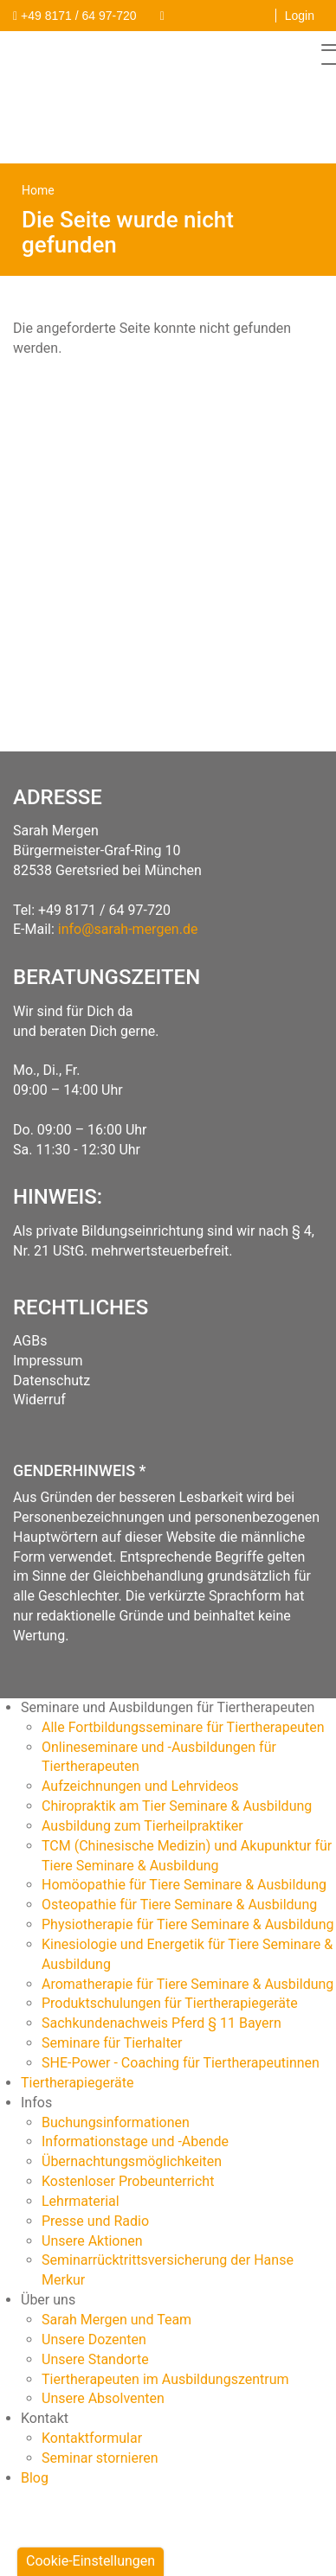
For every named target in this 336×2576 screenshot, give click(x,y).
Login (299, 15)
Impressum (48, 1360)
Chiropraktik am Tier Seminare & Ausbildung (177, 1806)
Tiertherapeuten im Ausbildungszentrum (165, 2379)
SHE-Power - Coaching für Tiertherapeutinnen (181, 2063)
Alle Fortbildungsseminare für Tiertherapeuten (183, 1727)
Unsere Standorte (95, 2359)
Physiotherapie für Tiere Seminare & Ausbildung (187, 1924)
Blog (34, 2478)
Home (38, 190)
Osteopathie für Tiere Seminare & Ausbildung (179, 1904)
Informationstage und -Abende (135, 2141)
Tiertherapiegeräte (77, 2082)
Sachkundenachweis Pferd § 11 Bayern (161, 2023)
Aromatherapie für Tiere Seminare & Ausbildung (187, 1984)
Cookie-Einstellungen (90, 2561)
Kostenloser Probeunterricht (128, 2181)
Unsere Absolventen (103, 2398)
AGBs (30, 1341)
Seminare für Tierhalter (112, 2043)
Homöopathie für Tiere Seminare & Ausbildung (184, 1884)
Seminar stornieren (100, 2458)
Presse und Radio (95, 2221)
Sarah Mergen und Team (116, 2319)
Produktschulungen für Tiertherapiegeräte (170, 2003)
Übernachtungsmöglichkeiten (132, 2161)
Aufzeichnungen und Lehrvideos (140, 1786)
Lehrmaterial (81, 2201)
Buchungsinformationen (116, 2122)
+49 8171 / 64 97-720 (104, 910)
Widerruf (39, 1399)
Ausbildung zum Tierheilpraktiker (142, 1826)
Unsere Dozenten (94, 2339)
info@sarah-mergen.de (128, 929)
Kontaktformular (92, 2438)
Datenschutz (51, 1380)
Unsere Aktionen (92, 2241)
